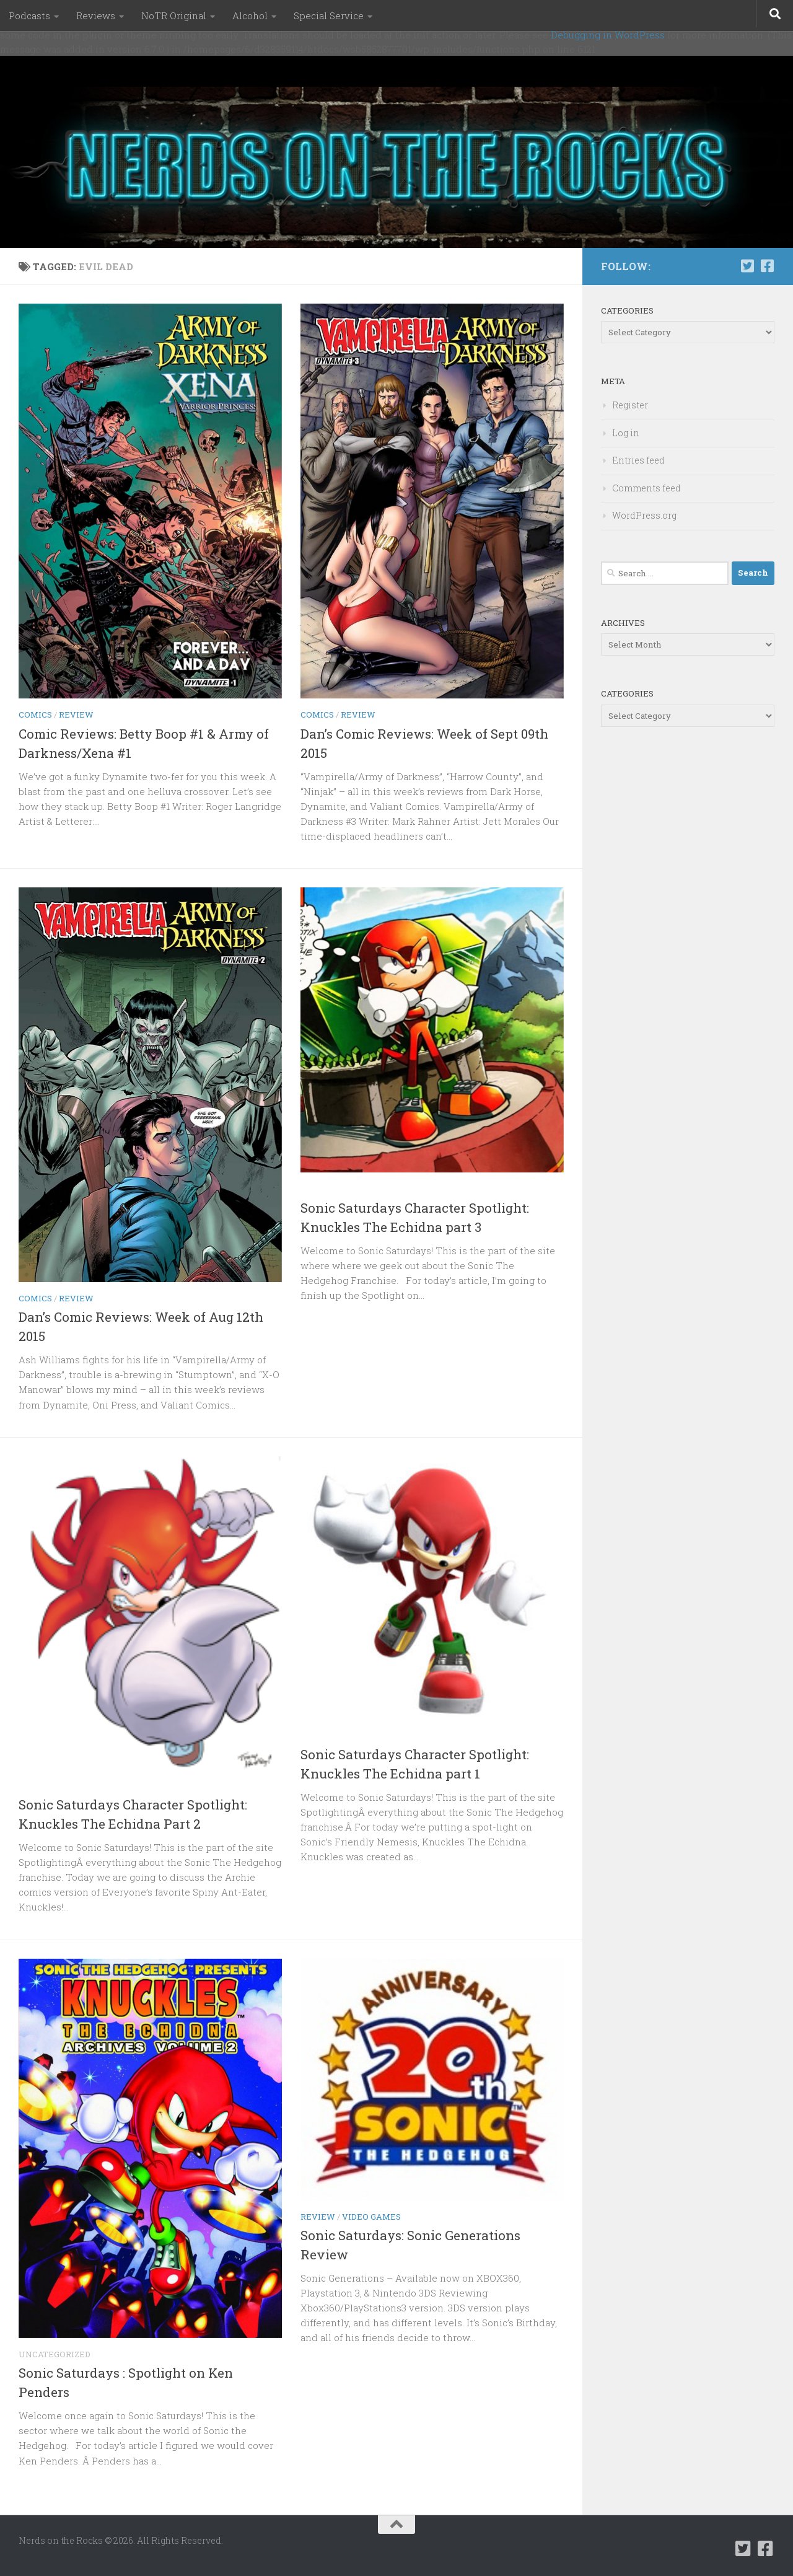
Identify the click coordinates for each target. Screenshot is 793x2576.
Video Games (371, 2216)
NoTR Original (173, 15)
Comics (35, 714)
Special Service (329, 15)
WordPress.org (644, 515)
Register (630, 405)
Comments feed (646, 488)
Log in (625, 433)
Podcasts (29, 15)
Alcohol (250, 15)
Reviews (95, 15)
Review (76, 714)
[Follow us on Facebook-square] (767, 265)
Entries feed (638, 460)
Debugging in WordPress (608, 35)
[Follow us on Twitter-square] (747, 265)
